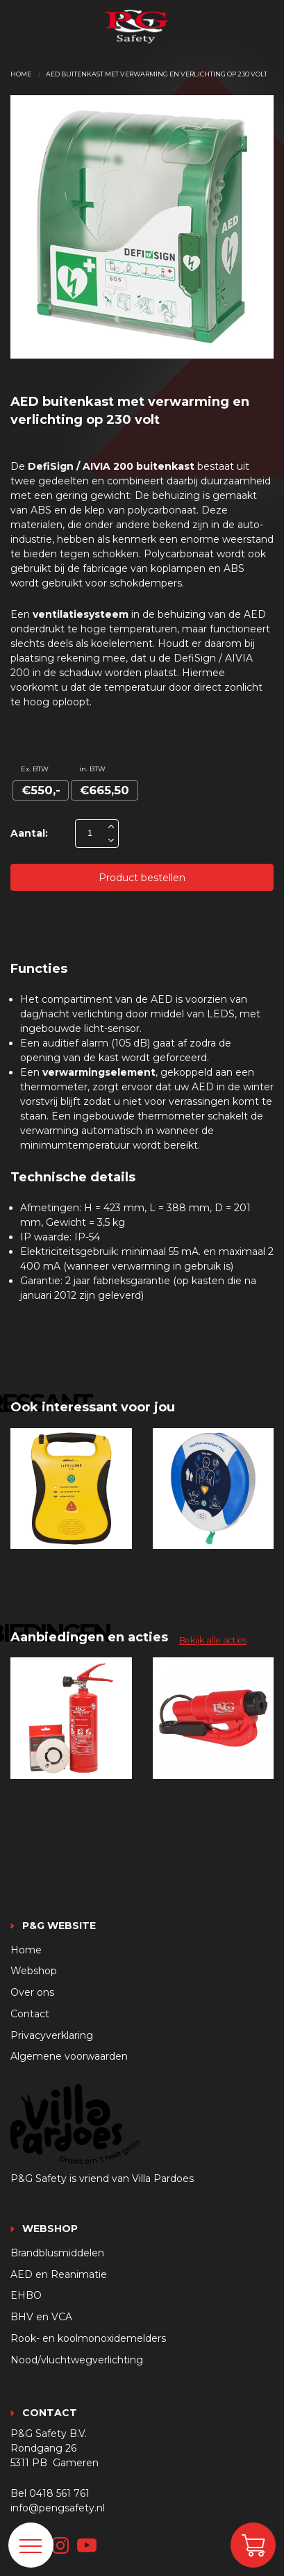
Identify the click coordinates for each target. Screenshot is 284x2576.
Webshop (33, 1970)
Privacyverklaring (51, 2035)
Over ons (32, 1992)
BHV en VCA (41, 2317)
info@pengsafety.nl (57, 2508)
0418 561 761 (59, 2493)
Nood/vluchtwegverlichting (76, 2360)
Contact (29, 2014)
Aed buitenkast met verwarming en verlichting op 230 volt (156, 74)
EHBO (26, 2295)
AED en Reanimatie (58, 2274)
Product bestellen (142, 877)
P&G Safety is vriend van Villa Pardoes (102, 2178)
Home (20, 74)
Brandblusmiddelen (57, 2253)
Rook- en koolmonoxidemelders (88, 2338)
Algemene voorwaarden (69, 2056)
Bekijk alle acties (213, 1640)
